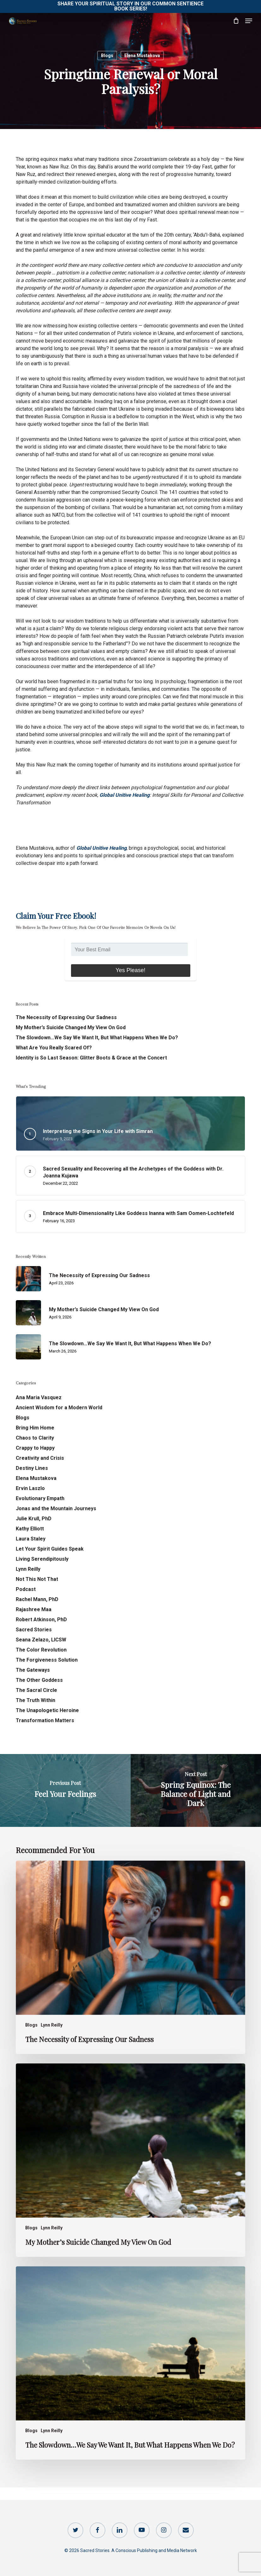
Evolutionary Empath (40, 1498)
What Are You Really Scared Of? (54, 1048)
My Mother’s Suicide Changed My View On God (71, 1027)
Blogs (107, 55)
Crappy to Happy (35, 1448)
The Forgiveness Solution (47, 1660)
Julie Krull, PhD (33, 1519)
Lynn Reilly (28, 1569)
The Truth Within (35, 1700)
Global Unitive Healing (124, 795)
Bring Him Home (35, 1428)
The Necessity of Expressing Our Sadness (66, 1017)
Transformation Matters (45, 1720)
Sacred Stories (34, 1630)
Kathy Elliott (30, 1529)
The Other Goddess (39, 1680)
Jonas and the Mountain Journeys (56, 1508)
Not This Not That (37, 1579)
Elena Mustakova (142, 55)
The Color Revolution (41, 1650)
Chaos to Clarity (35, 1438)
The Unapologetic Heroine (47, 1710)
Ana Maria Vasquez (39, 1397)
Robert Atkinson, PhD (41, 1619)
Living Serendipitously (42, 1559)
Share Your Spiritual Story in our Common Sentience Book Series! (130, 6)
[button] (248, 21)
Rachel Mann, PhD (37, 1599)
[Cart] (236, 21)
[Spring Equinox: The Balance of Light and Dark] (196, 1790)
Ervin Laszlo (30, 1488)
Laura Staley (30, 1539)
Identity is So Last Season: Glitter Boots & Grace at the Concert (91, 1058)
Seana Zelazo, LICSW (41, 1640)
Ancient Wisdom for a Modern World (59, 1408)
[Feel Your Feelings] (65, 1790)
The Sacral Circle (36, 1690)
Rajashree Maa (33, 1609)
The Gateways (33, 1670)
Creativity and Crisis (40, 1458)
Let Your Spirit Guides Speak (50, 1549)
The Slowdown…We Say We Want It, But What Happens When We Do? (97, 1038)
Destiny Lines (32, 1468)
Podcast (26, 1589)
